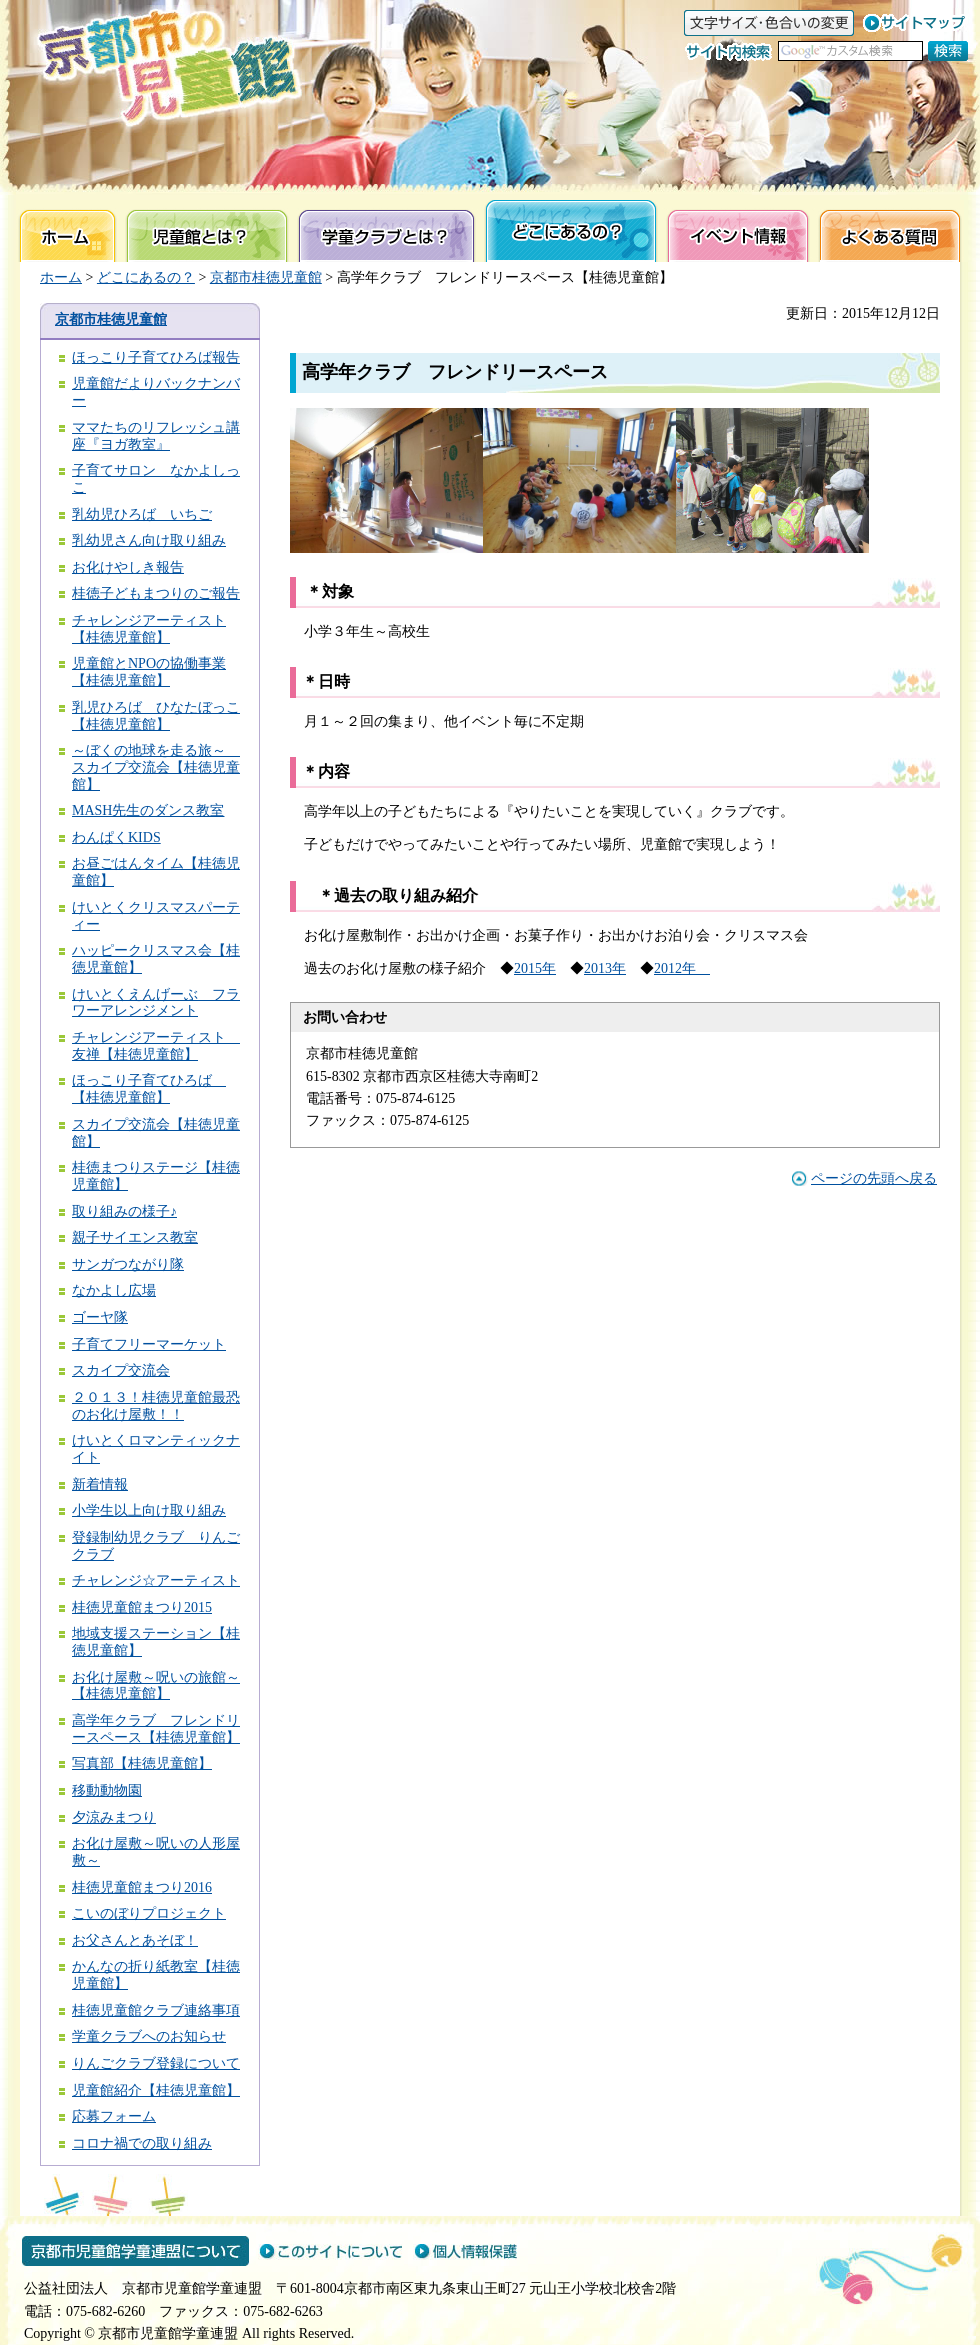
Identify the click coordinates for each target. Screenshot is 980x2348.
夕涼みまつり (114, 1817)
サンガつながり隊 (128, 1264)
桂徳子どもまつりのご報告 (156, 593)
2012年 (682, 968)
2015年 (535, 968)
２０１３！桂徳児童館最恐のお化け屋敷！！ (156, 1406)
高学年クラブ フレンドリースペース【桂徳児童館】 (156, 1729)
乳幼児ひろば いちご (142, 514)
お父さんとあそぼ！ (135, 1940)
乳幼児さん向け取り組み (149, 540)
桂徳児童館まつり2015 (142, 1607)
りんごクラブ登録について (156, 2063)
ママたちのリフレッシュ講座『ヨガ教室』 (156, 436)
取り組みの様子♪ (124, 1211)
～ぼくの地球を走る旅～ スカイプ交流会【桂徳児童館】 (156, 767)
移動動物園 (107, 1790)
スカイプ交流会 (121, 1370)
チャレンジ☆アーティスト (156, 1580)
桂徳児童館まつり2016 (142, 1887)
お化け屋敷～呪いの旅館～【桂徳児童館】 (156, 1686)
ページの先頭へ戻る (874, 1178)
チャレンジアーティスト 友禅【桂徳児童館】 (156, 1046)
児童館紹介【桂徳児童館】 (156, 2090)
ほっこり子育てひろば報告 (156, 357)
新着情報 (100, 1484)
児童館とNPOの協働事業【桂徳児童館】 (149, 672)
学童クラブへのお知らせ (149, 2036)
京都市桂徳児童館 (266, 277)
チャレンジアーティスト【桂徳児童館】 (149, 629)
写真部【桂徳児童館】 (142, 1763)
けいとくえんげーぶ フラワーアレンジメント (156, 1003)
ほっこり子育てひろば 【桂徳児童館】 (149, 1089)
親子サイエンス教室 (135, 1237)
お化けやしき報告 (128, 567)
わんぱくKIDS (116, 837)
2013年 (605, 968)
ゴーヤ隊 (100, 1317)
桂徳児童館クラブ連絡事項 (156, 2010)
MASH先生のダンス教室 (148, 810)
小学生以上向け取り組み (149, 1510)
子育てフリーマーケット (149, 1344)
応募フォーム (114, 2116)
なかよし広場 (114, 1290)
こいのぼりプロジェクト (149, 1913)
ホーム (61, 277)
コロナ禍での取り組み (142, 2143)
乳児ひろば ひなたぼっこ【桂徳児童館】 (156, 716)
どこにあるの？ (146, 277)
